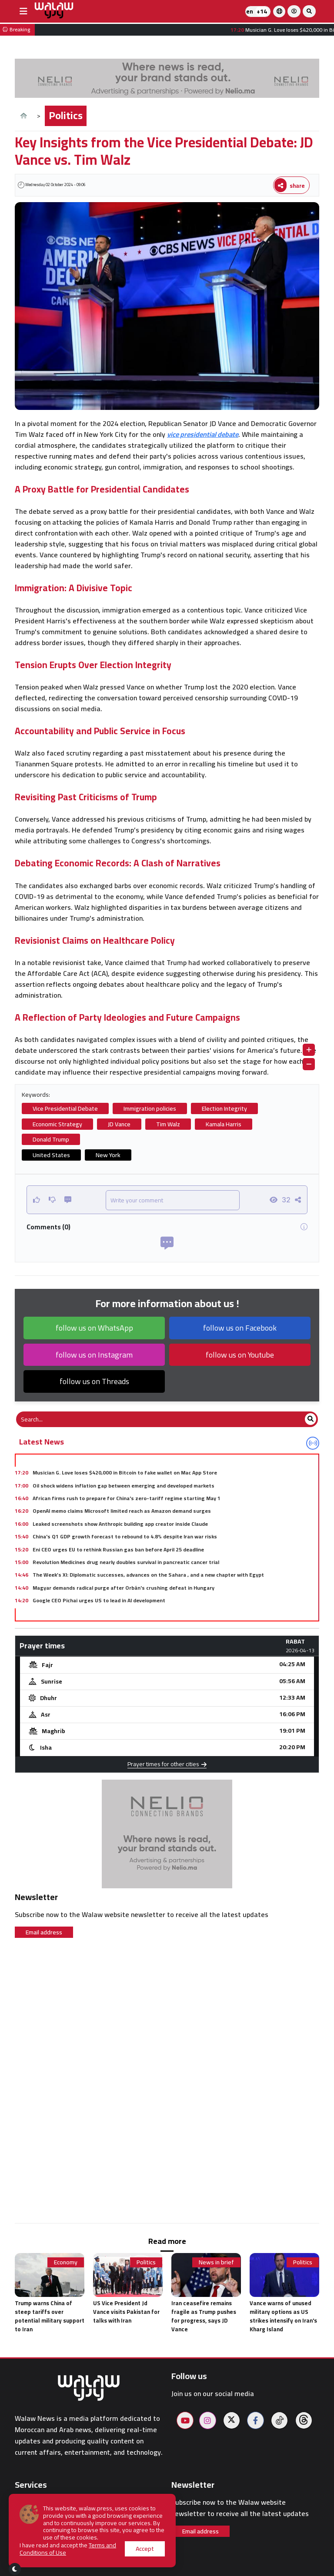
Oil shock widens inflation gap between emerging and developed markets (123, 1486)
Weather (28, 2511)
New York (108, 1155)
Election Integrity (224, 1108)
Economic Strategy (57, 1124)
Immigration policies (150, 1108)
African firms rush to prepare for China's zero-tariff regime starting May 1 (126, 1498)
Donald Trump (51, 1139)
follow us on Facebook (240, 1328)
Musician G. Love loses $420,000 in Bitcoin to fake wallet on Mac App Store (125, 1473)
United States (51, 1155)
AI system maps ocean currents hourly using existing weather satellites (122, 1613)
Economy (65, 2262)
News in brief (216, 2262)
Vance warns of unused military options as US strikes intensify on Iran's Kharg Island (283, 2316)
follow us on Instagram (94, 1355)
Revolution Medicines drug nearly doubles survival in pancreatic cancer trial (126, 1562)
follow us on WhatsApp (94, 1328)
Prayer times (35, 2500)
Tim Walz (168, 1124)
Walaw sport (34, 2553)
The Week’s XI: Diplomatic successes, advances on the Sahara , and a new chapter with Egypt (148, 1575)
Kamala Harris (223, 1124)
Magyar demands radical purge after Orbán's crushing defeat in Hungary (123, 1588)
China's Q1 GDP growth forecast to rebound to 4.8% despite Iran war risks (125, 1536)
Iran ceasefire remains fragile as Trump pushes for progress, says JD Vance (203, 2316)
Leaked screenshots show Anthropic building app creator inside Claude (120, 1524)
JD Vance (119, 1124)
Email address (44, 1932)
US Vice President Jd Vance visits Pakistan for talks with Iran (126, 2312)
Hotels (25, 2532)
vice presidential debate (202, 434)
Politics (66, 115)
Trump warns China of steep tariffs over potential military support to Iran (49, 2316)
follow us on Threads (94, 1381)
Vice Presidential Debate (65, 1108)
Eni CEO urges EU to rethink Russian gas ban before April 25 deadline (118, 1549)
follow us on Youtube (240, 1355)
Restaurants (34, 2543)
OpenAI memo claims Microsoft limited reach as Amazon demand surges (122, 1511)
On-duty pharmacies (46, 2521)
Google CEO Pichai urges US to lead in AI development (99, 1600)
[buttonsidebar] (23, 11)
